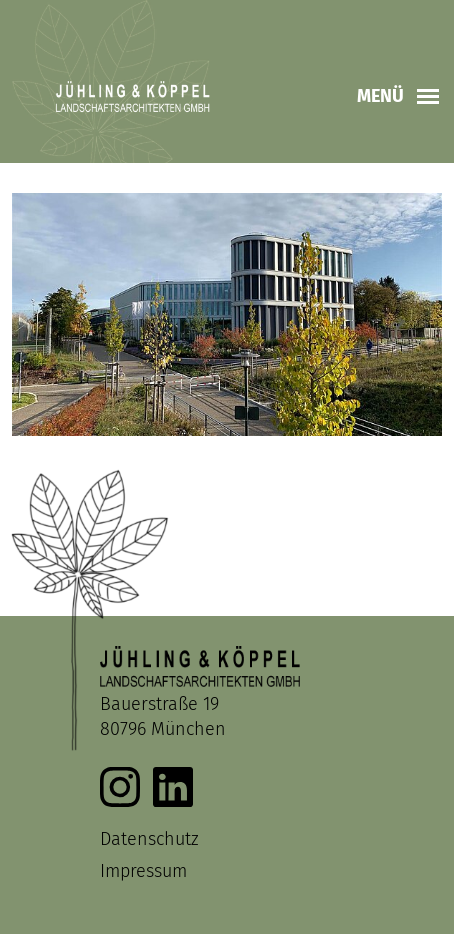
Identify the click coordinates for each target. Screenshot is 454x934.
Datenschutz (149, 839)
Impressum (143, 871)
